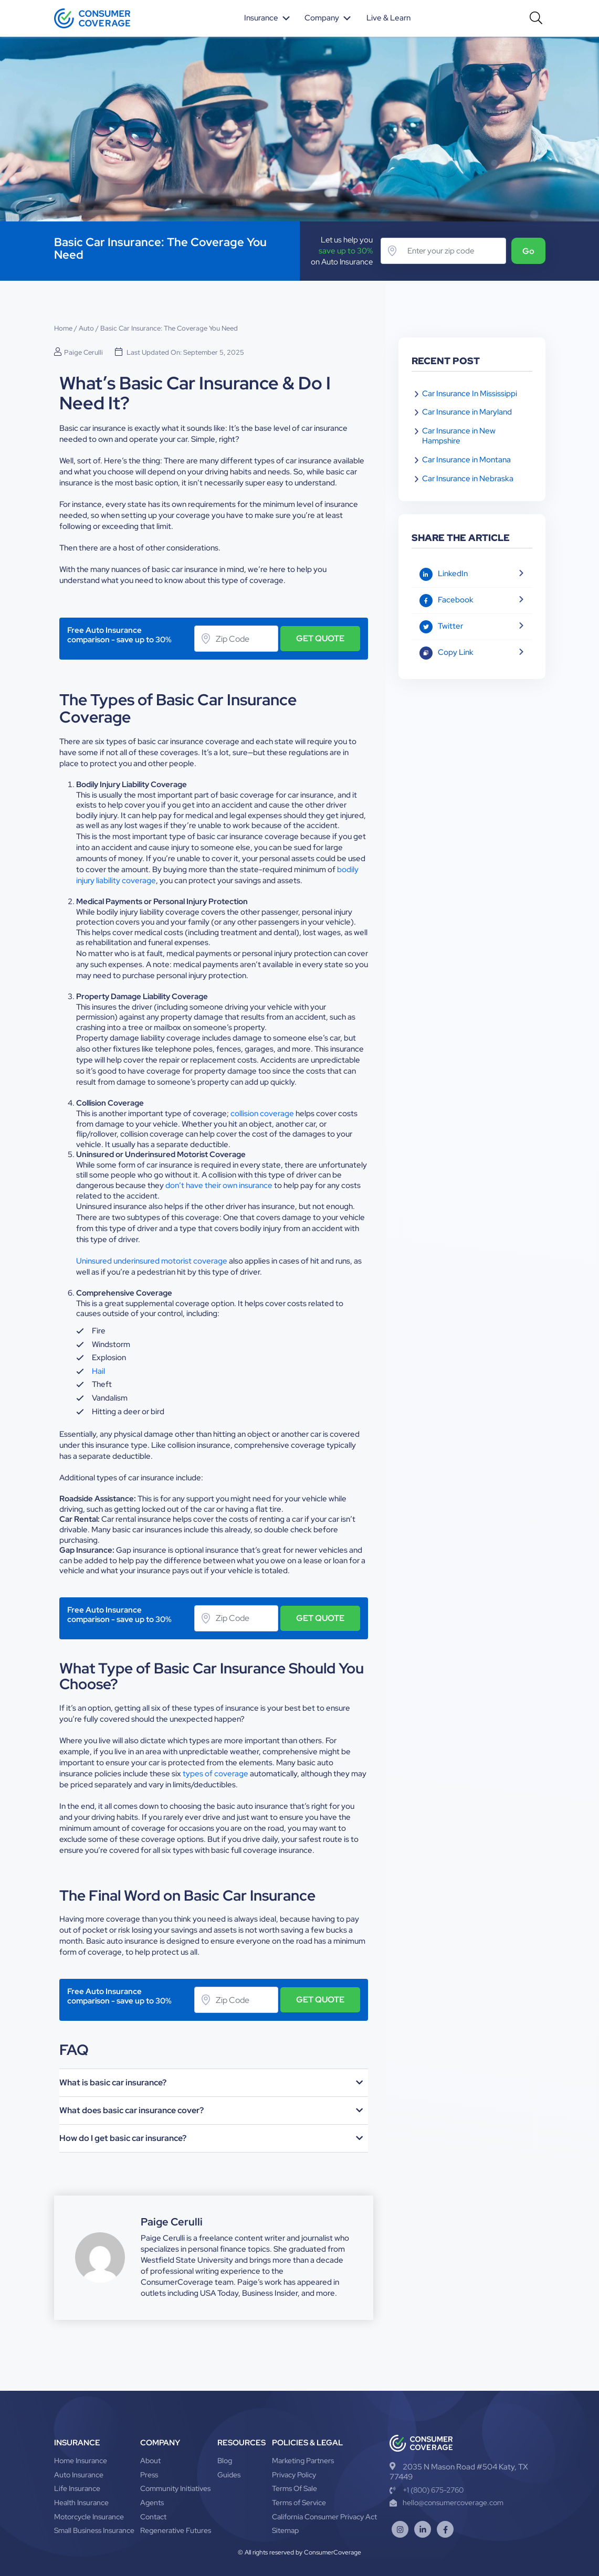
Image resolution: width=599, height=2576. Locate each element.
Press (149, 2474)
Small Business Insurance (94, 2530)
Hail (98, 1370)
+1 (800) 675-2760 (427, 2489)
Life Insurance (77, 2488)
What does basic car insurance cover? (131, 2109)
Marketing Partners (303, 2460)
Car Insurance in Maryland (467, 412)
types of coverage (215, 1773)
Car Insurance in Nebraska (467, 478)
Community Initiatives (175, 2488)
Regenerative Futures (175, 2530)
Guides (228, 2474)
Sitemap (285, 2530)
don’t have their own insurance (218, 1185)
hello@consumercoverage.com (446, 2502)
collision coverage (262, 1113)
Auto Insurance (78, 2474)
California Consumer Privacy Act (324, 2516)
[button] (213, 2082)
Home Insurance (80, 2460)
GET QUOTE (320, 638)
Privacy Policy (294, 2474)
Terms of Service (299, 2502)
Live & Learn (390, 18)
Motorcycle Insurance (89, 2516)
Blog (224, 2460)
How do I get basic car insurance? (122, 2137)
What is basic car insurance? (112, 2081)
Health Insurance (81, 2502)
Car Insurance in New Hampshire (459, 436)
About (150, 2460)
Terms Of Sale (294, 2488)
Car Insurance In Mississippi (469, 393)
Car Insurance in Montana (466, 459)
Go (527, 251)
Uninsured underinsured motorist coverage (151, 1261)
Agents (152, 2502)
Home (63, 328)
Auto (86, 328)
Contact (153, 2516)
